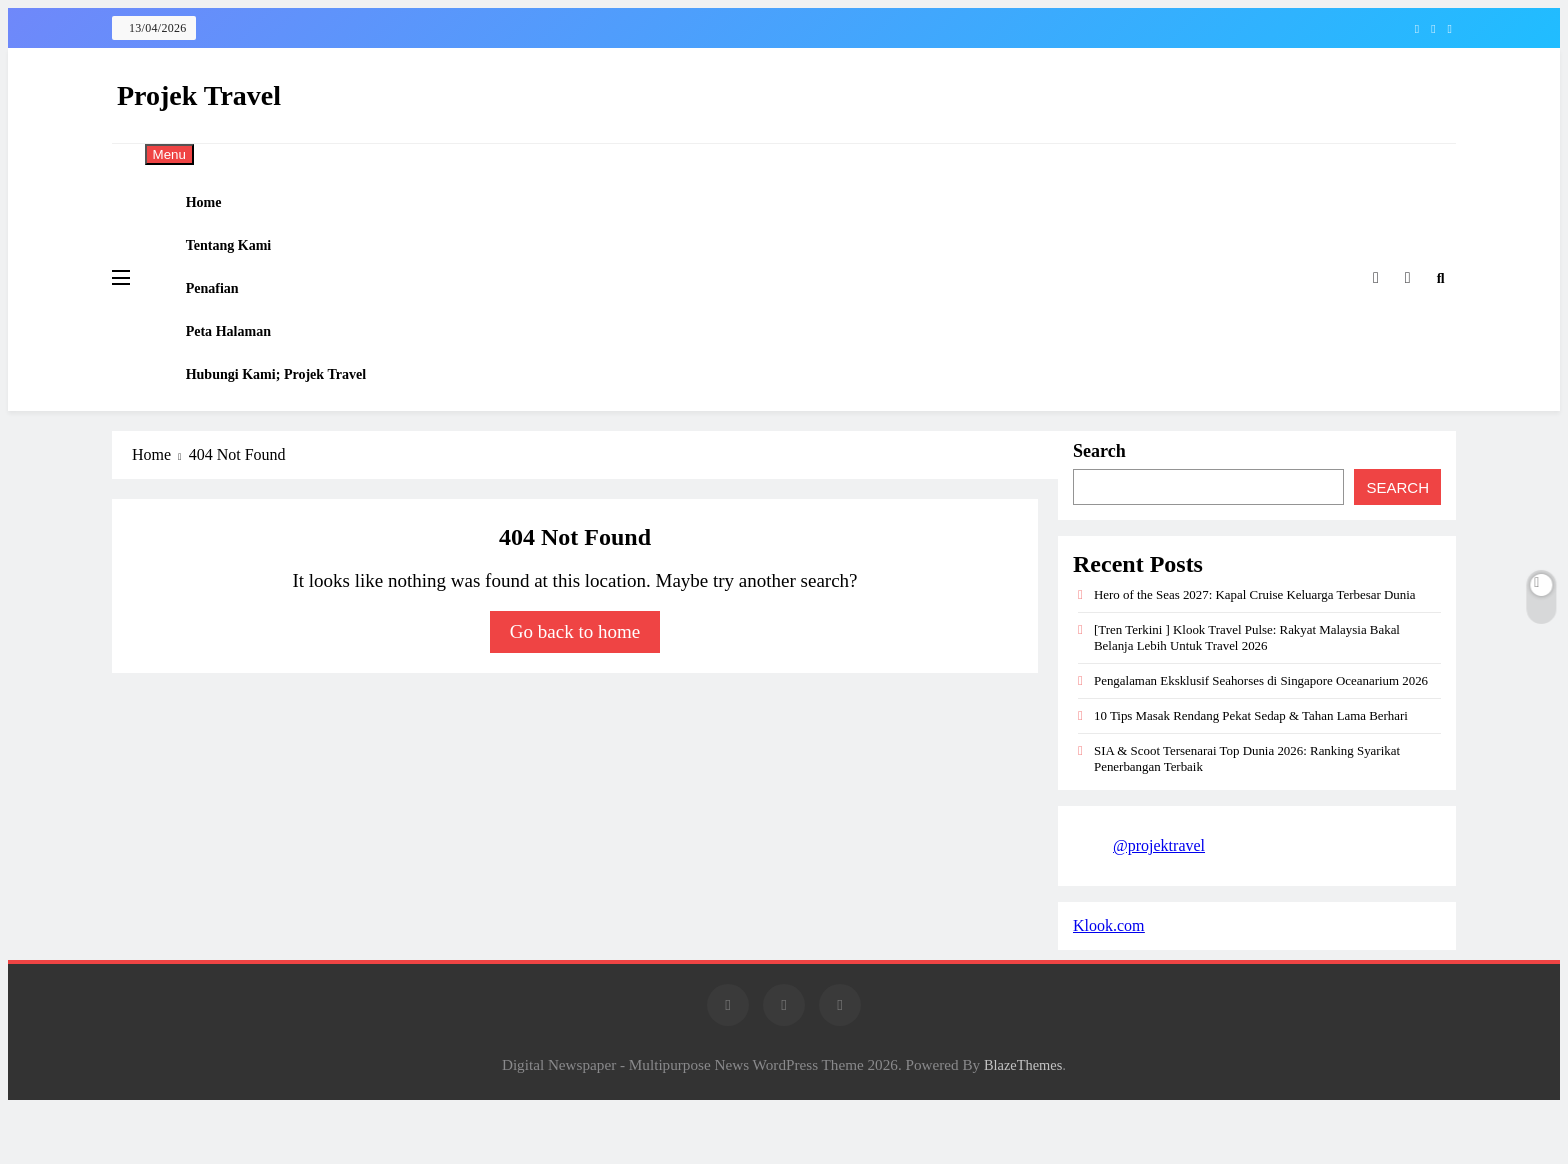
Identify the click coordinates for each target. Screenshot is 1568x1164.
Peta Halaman (244, 370)
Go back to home (575, 687)
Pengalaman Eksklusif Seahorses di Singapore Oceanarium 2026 (1261, 736)
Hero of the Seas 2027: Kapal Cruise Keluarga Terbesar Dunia (1255, 650)
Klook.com (1109, 981)
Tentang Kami (245, 262)
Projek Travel (199, 95)
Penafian (228, 316)
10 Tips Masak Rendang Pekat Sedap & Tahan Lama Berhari (1251, 771)
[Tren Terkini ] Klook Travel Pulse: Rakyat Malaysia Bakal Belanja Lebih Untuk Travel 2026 (1247, 693)
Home (219, 208)
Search (1099, 507)
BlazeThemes (1023, 1121)
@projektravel (1159, 901)
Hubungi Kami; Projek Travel (294, 424)
